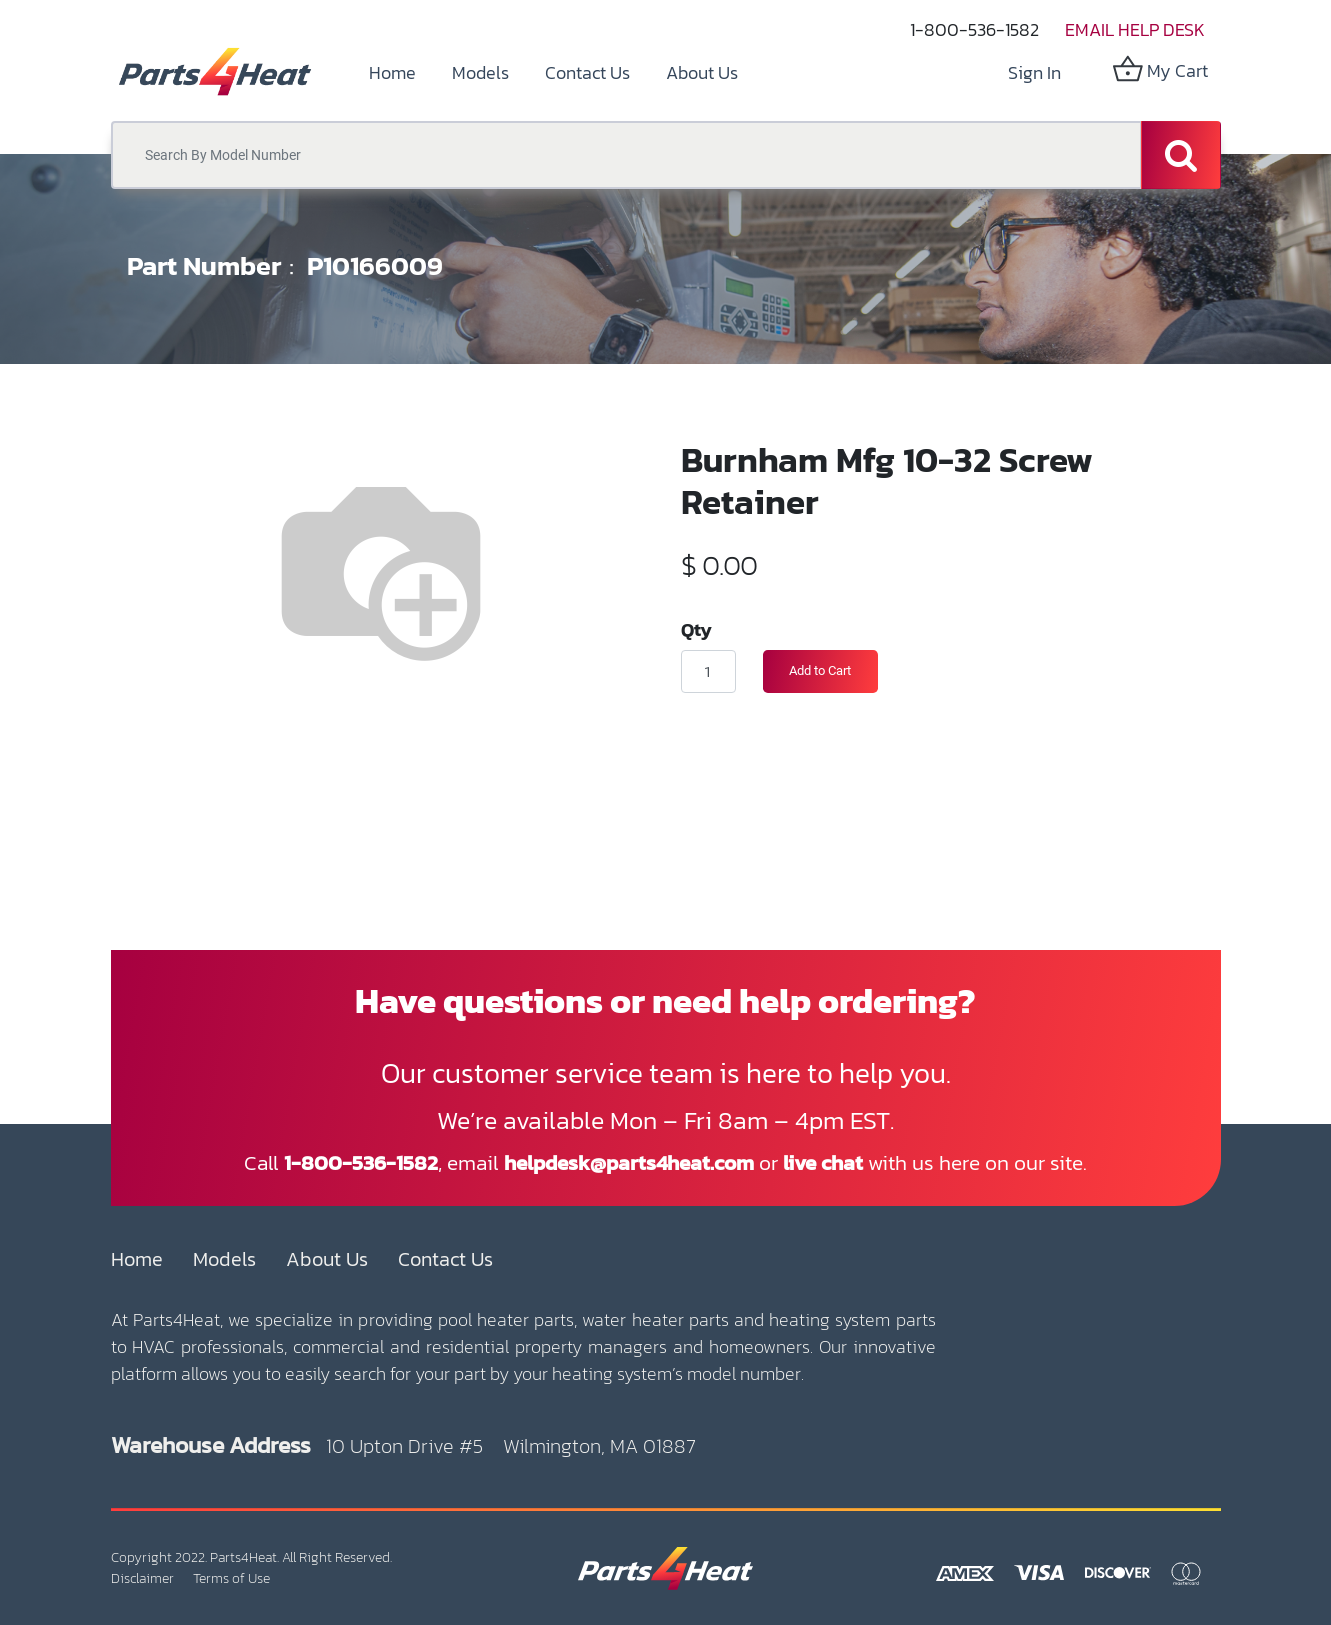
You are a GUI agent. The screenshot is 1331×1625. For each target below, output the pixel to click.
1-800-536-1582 (974, 29)
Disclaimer (142, 1578)
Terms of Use (231, 1578)
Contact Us (445, 1259)
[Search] (1181, 155)
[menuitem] (392, 72)
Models (224, 1259)
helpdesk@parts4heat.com (629, 1162)
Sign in (1034, 72)
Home (137, 1259)
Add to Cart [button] (820, 670)
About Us (327, 1259)
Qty (696, 629)
